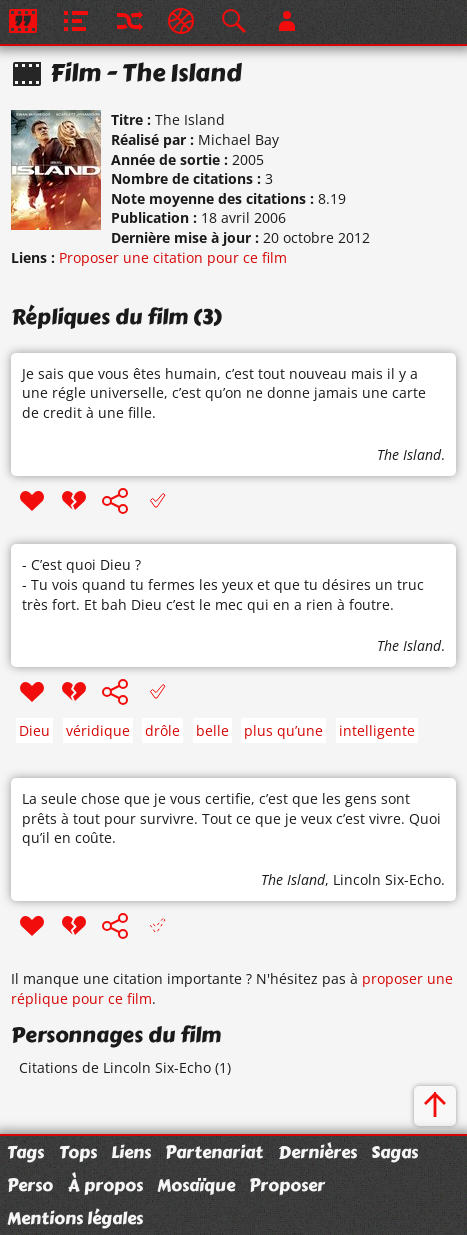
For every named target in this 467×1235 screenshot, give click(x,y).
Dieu (34, 730)
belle (212, 730)
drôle (162, 730)
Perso (30, 1185)
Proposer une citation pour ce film (173, 257)
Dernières (317, 1152)
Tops (78, 1152)
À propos (105, 1185)
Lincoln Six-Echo (387, 879)
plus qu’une (283, 730)
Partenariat (214, 1152)
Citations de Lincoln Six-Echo (115, 1067)
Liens (131, 1152)
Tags (25, 1152)
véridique (98, 730)
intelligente (377, 730)
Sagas (394, 1152)
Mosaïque (196, 1185)
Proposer (287, 1185)
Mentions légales (75, 1218)
